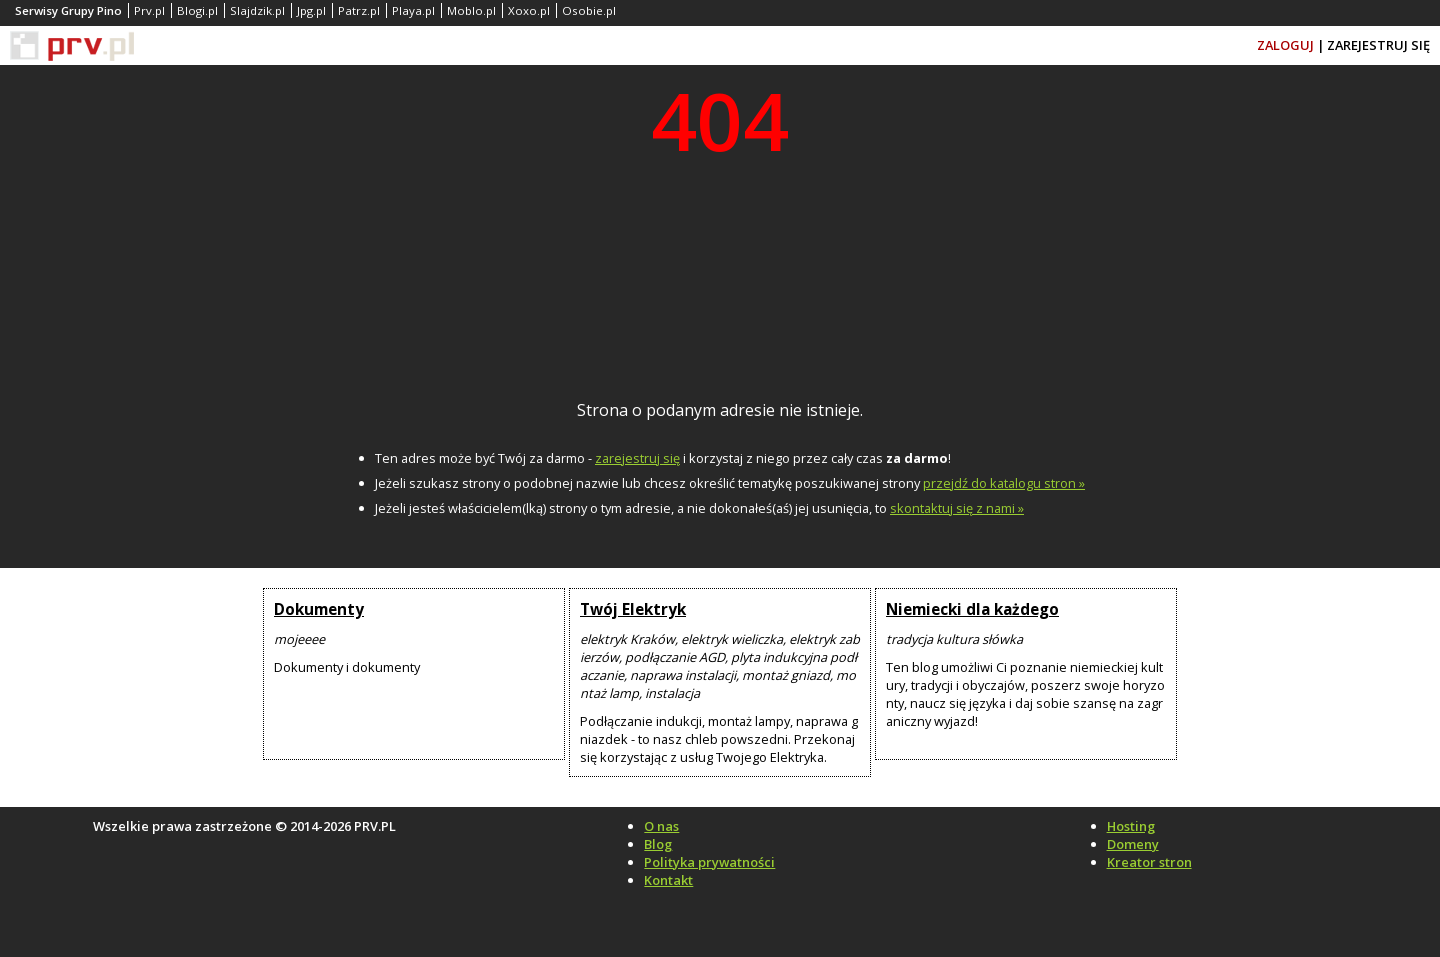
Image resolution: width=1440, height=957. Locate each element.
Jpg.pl (311, 10)
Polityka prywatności (709, 862)
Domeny (1133, 844)
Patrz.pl (359, 10)
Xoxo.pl (529, 10)
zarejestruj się (637, 458)
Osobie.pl (589, 10)
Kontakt (668, 880)
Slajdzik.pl (257, 10)
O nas (661, 826)
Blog (658, 844)
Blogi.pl (197, 10)
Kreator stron (1149, 862)
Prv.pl (149, 10)
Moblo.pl (471, 10)
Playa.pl (413, 10)
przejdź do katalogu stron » (1004, 483)
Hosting (1131, 826)
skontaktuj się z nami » (957, 508)
